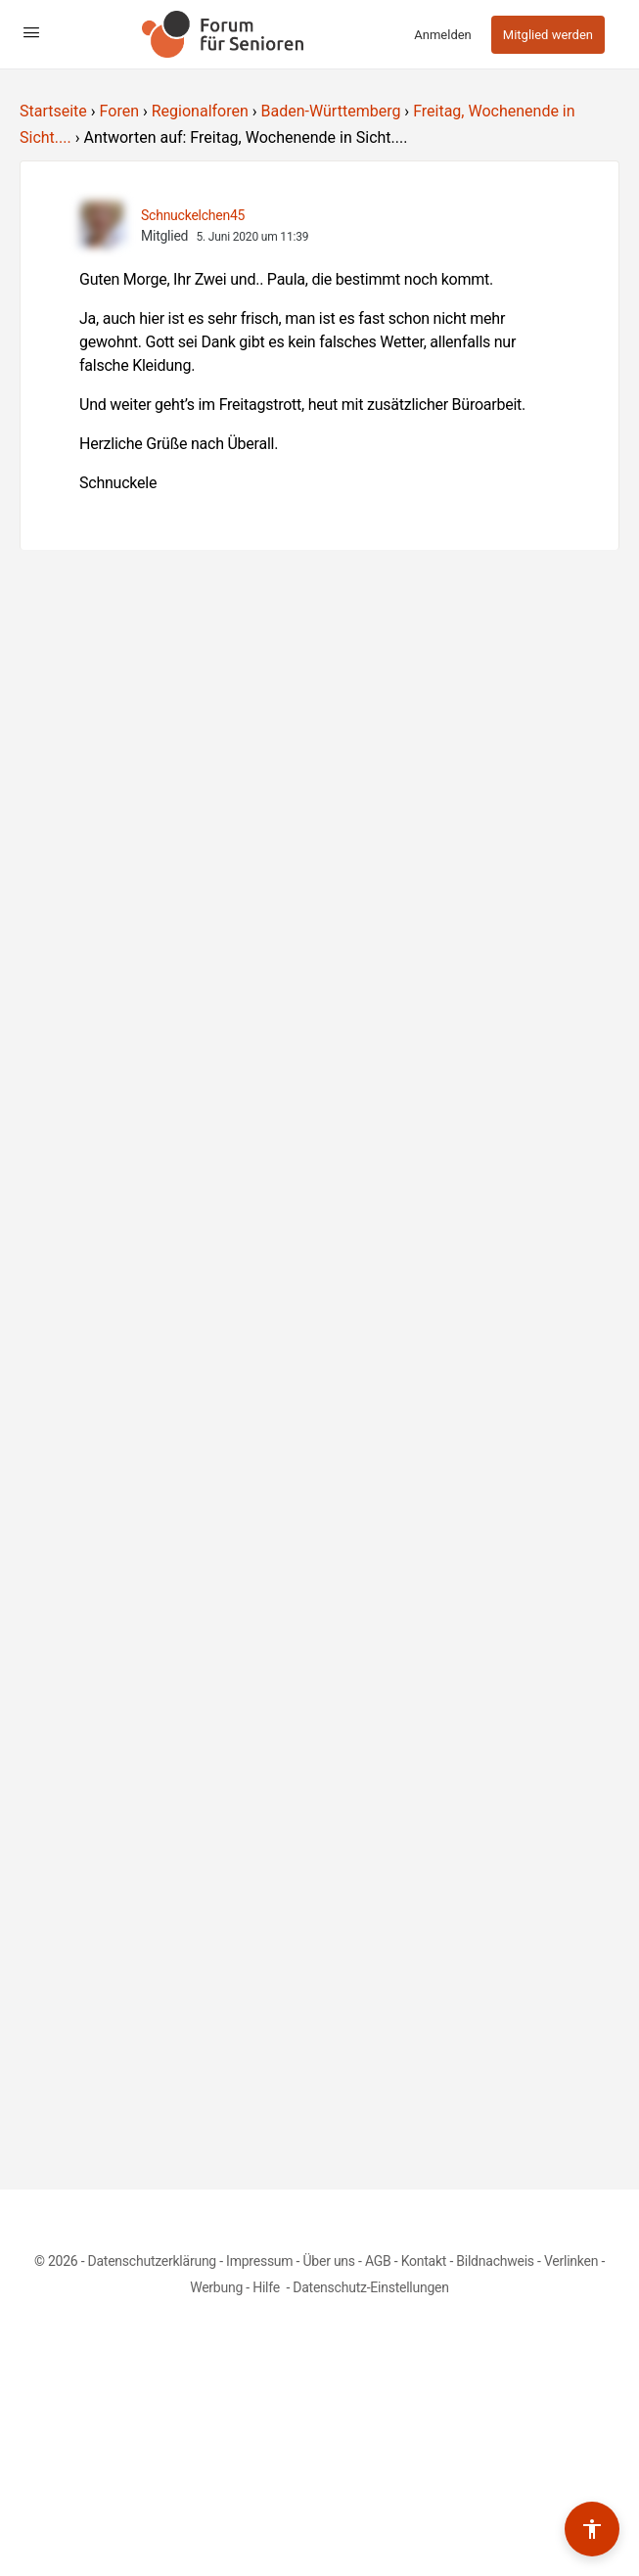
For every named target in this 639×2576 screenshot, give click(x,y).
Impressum (259, 2261)
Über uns (329, 2261)
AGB (378, 2261)
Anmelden (443, 34)
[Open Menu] (31, 32)
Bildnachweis (495, 2261)
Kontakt (424, 2261)
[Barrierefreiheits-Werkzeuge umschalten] (592, 2529)
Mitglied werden (548, 34)
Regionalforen (200, 111)
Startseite (53, 111)
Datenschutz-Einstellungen (371, 2287)
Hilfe (267, 2287)
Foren (119, 111)
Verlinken (571, 2261)
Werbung (216, 2287)
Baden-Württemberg (331, 111)
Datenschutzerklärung (152, 2261)
